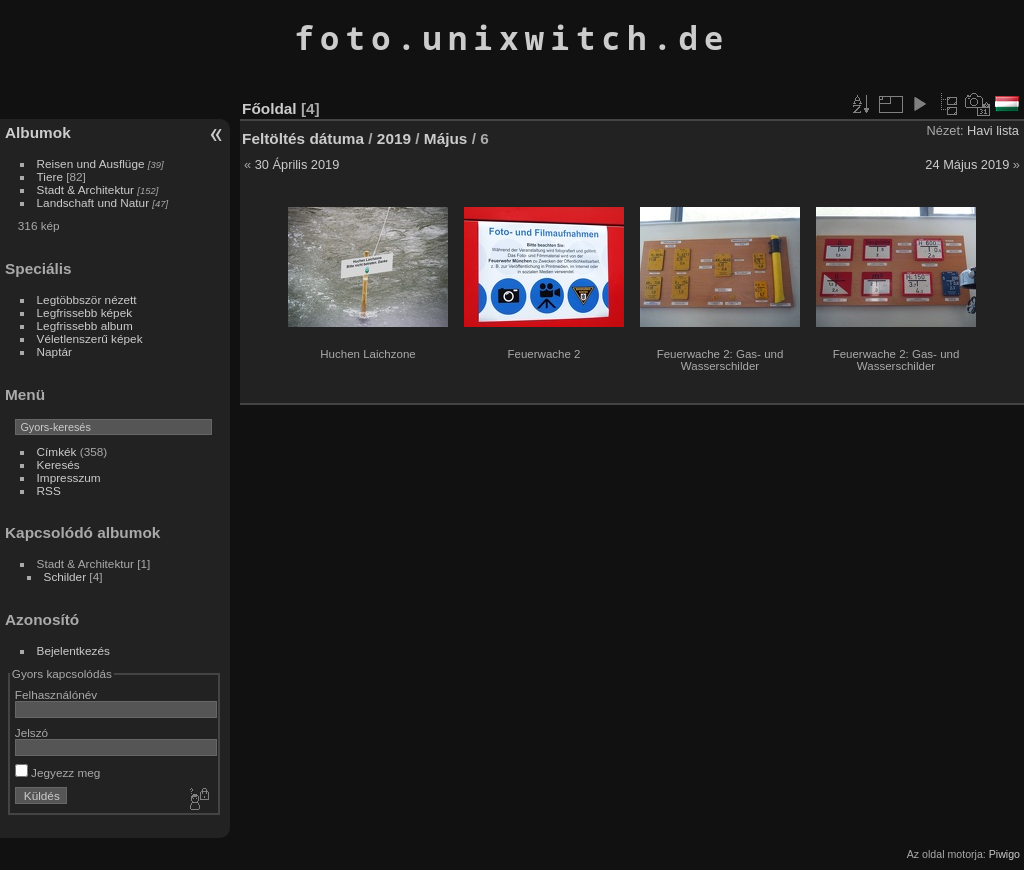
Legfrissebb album (85, 325)
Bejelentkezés (73, 650)
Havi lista (993, 130)
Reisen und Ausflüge (91, 163)
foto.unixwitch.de (511, 37)
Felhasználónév (56, 694)
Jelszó (31, 732)
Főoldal (269, 108)
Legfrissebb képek (85, 312)
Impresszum (69, 477)
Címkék (57, 451)
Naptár (54, 351)
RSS (49, 490)
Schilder (65, 576)
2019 (394, 138)
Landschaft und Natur (93, 202)
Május (446, 138)
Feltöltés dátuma (303, 138)
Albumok (38, 132)
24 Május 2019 (967, 164)
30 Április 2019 (297, 164)
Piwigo (1004, 854)
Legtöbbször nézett (87, 299)
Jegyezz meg (58, 772)
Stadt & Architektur (85, 189)
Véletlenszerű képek (90, 338)
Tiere (50, 176)
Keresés (58, 464)
